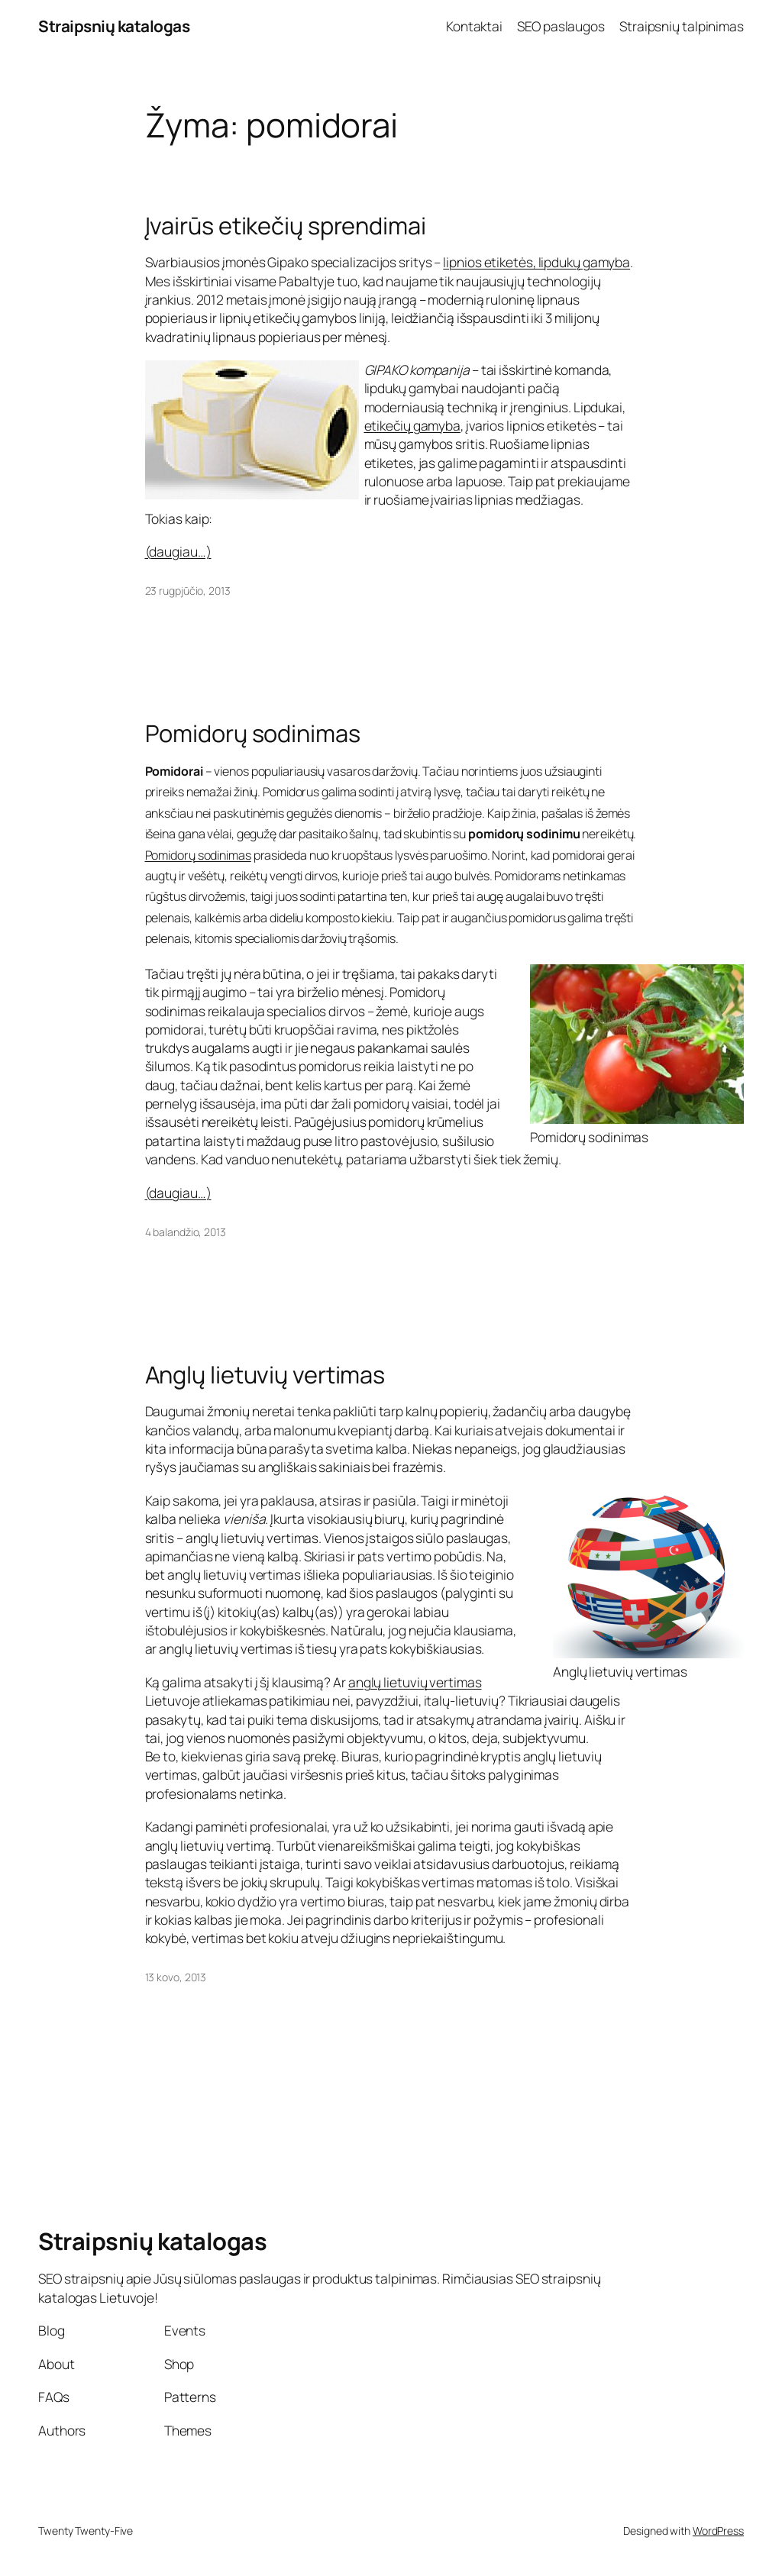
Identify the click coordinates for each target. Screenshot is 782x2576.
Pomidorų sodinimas (252, 733)
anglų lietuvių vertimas (415, 1682)
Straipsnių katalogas (113, 26)
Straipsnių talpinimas (681, 26)
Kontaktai (474, 26)
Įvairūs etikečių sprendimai (285, 225)
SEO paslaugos (561, 26)
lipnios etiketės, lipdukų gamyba (536, 262)
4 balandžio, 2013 (185, 1232)
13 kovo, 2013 (176, 1977)
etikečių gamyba (412, 425)
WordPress (718, 2530)
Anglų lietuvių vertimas (265, 1374)
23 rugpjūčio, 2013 (188, 590)
